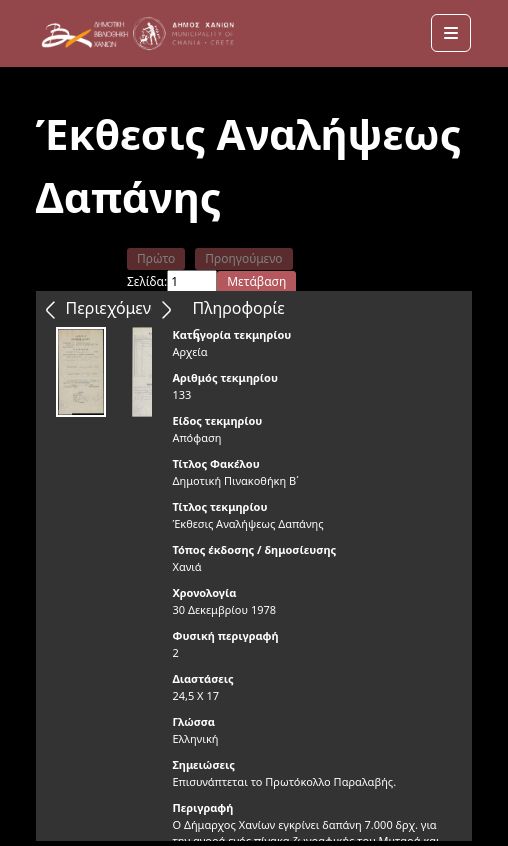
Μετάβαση (256, 281)
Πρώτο (156, 258)
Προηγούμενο (243, 258)
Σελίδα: (147, 281)
